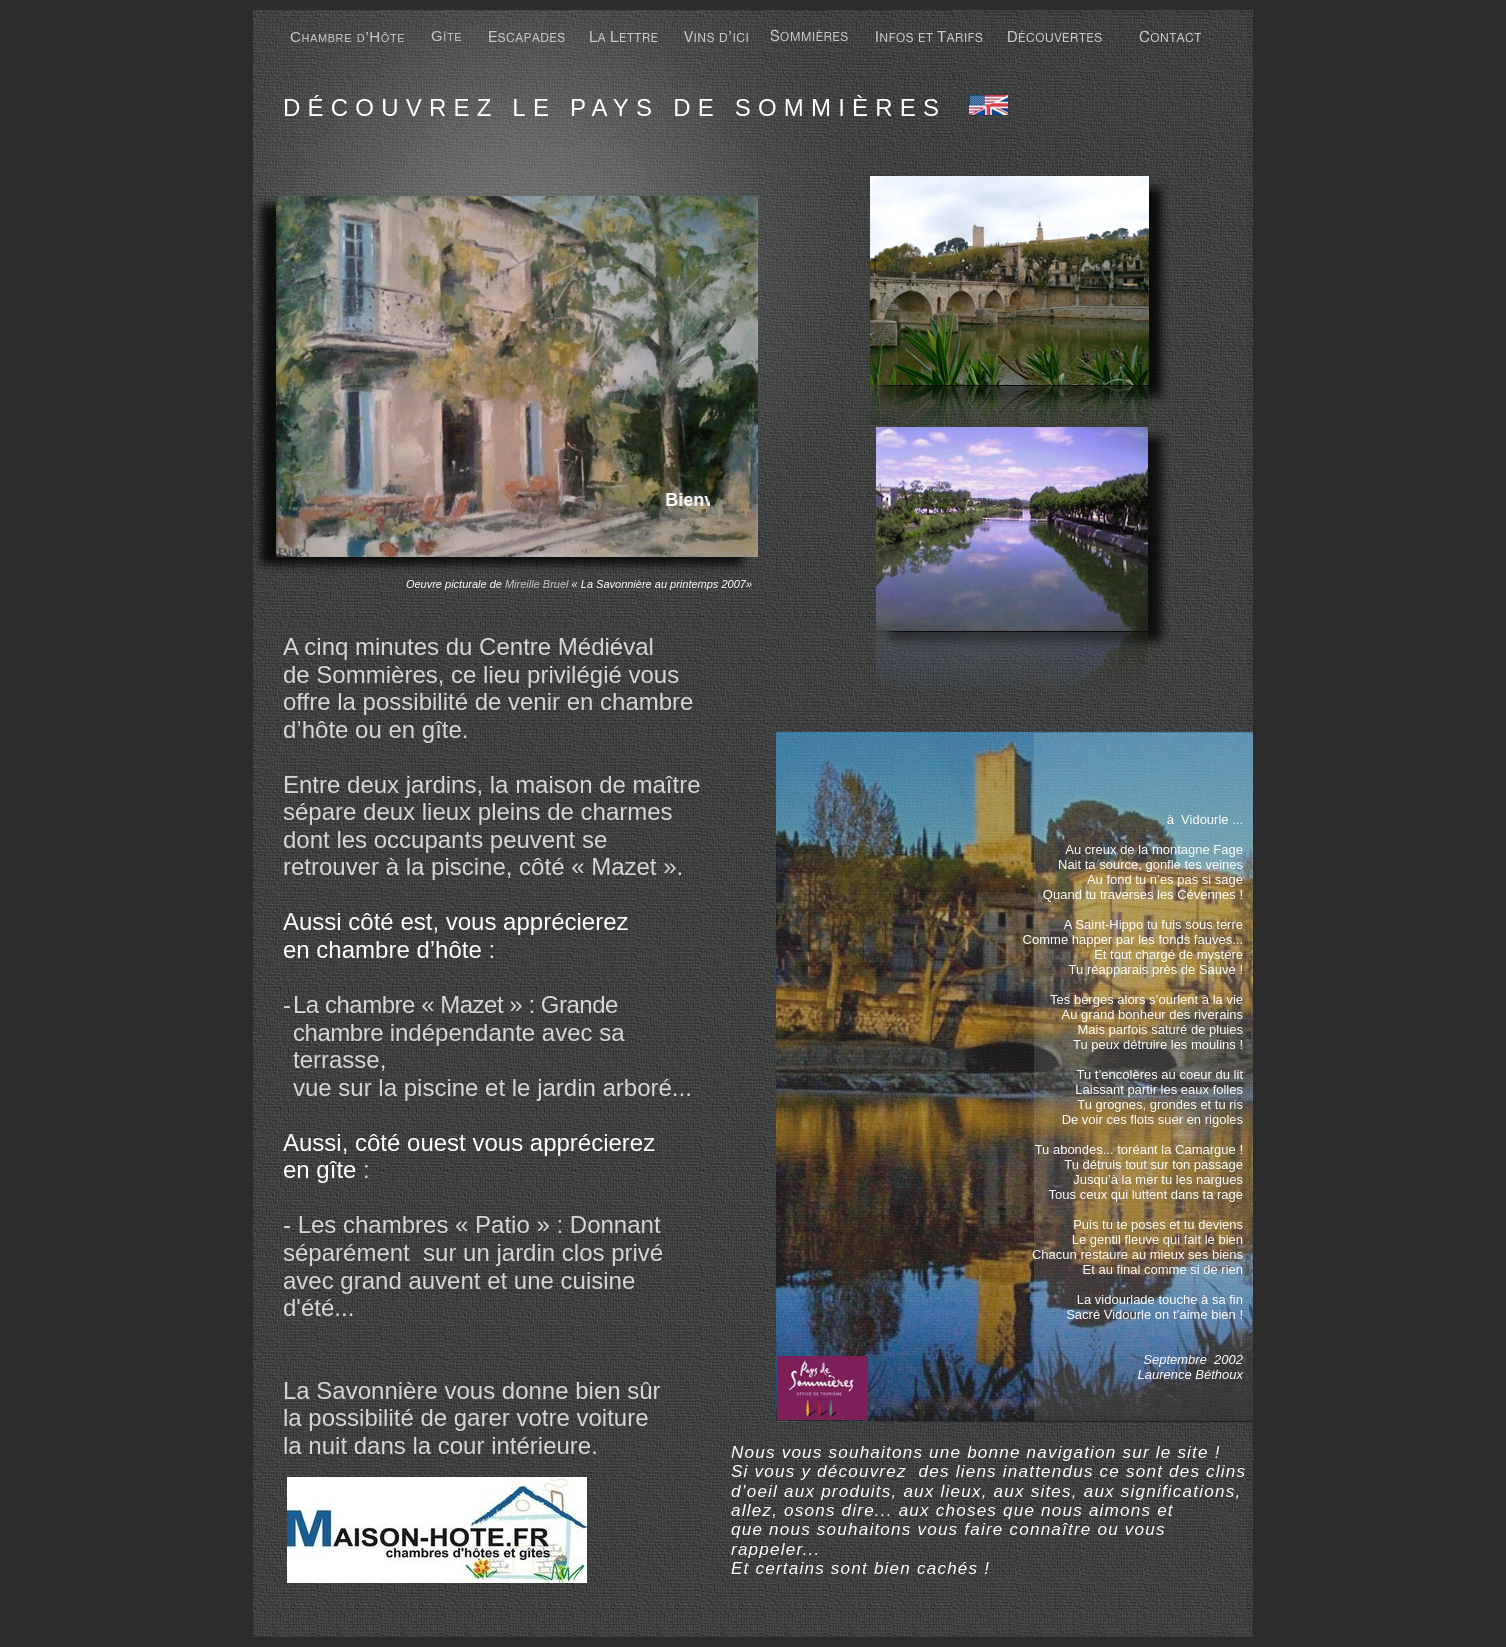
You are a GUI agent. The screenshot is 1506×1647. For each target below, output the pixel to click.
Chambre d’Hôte (347, 36)
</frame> (576, 499)
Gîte (446, 35)
